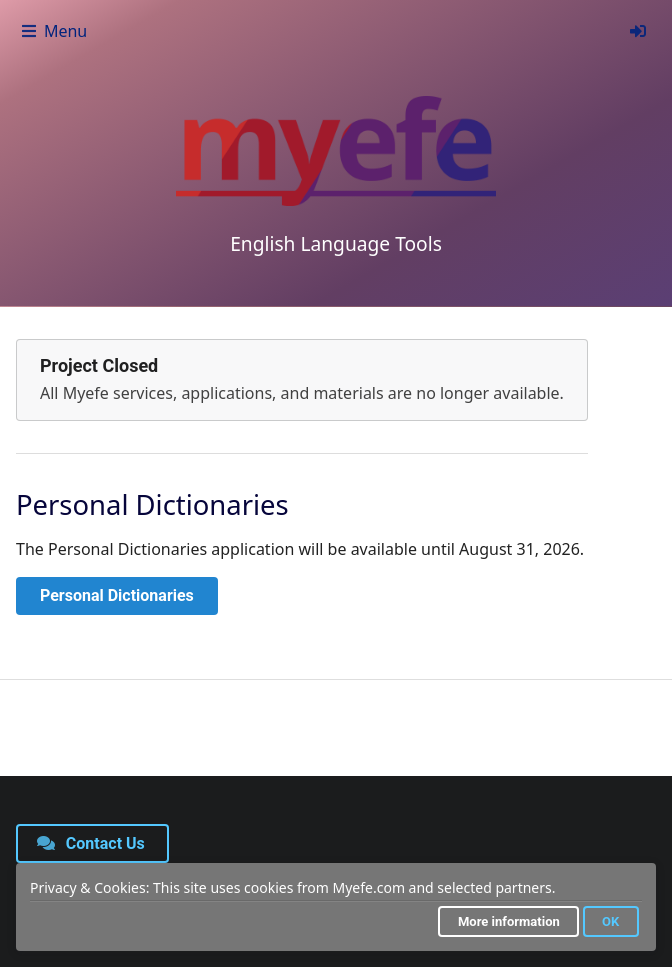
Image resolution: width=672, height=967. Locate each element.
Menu (53, 31)
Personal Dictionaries (117, 595)
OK (610, 921)
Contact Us (91, 843)
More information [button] (509, 921)
